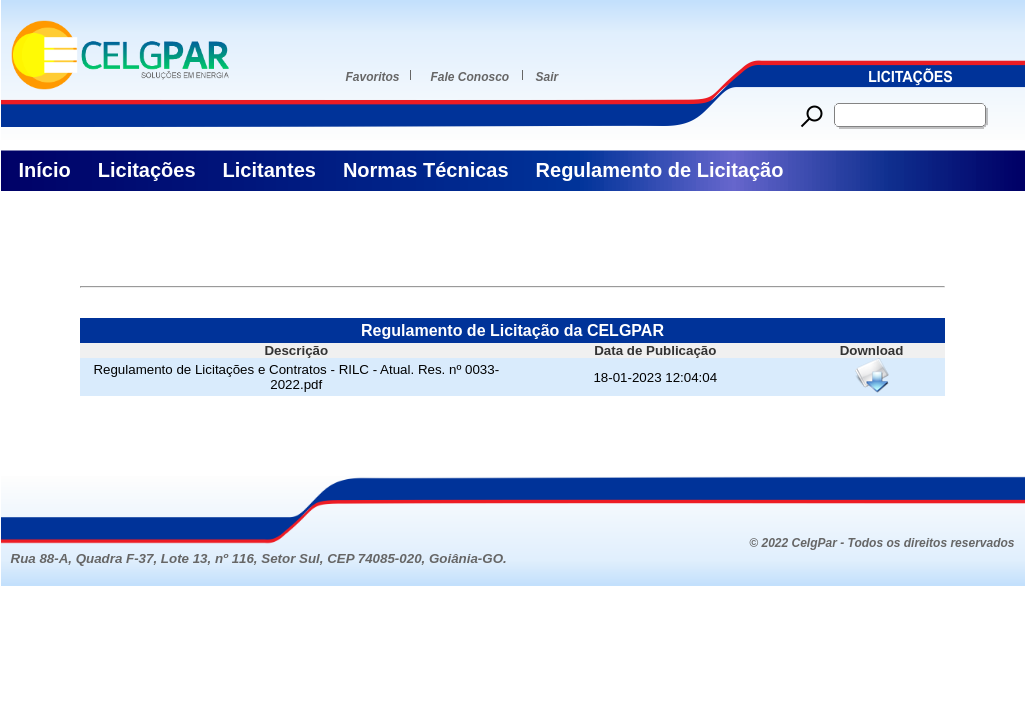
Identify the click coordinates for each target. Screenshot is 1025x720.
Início (45, 170)
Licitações (147, 170)
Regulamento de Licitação (660, 170)
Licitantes (269, 170)
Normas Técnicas (426, 170)
